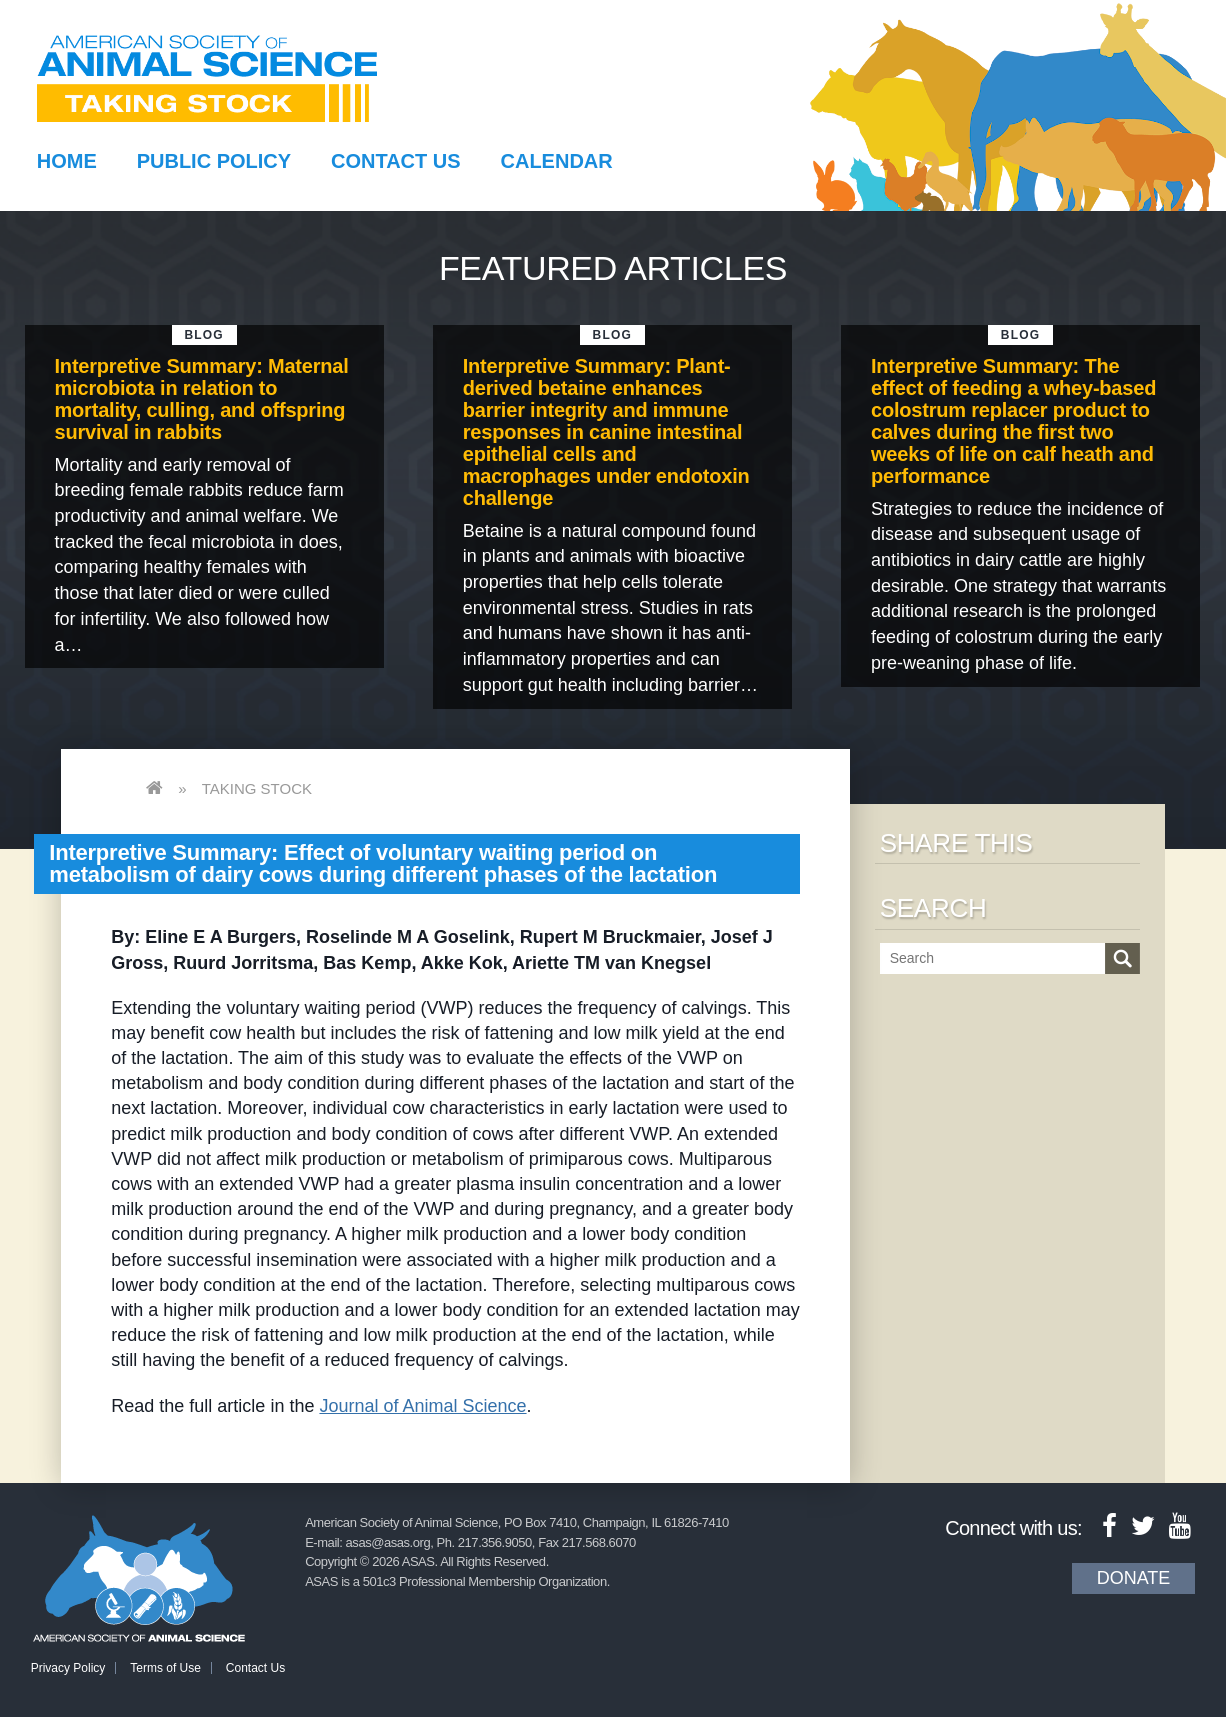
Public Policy (214, 161)
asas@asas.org (388, 1542)
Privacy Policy (68, 1668)
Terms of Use (165, 1668)
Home (67, 161)
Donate (1134, 1578)
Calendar (557, 161)
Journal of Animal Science (422, 1406)
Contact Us (396, 161)
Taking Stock (257, 788)
